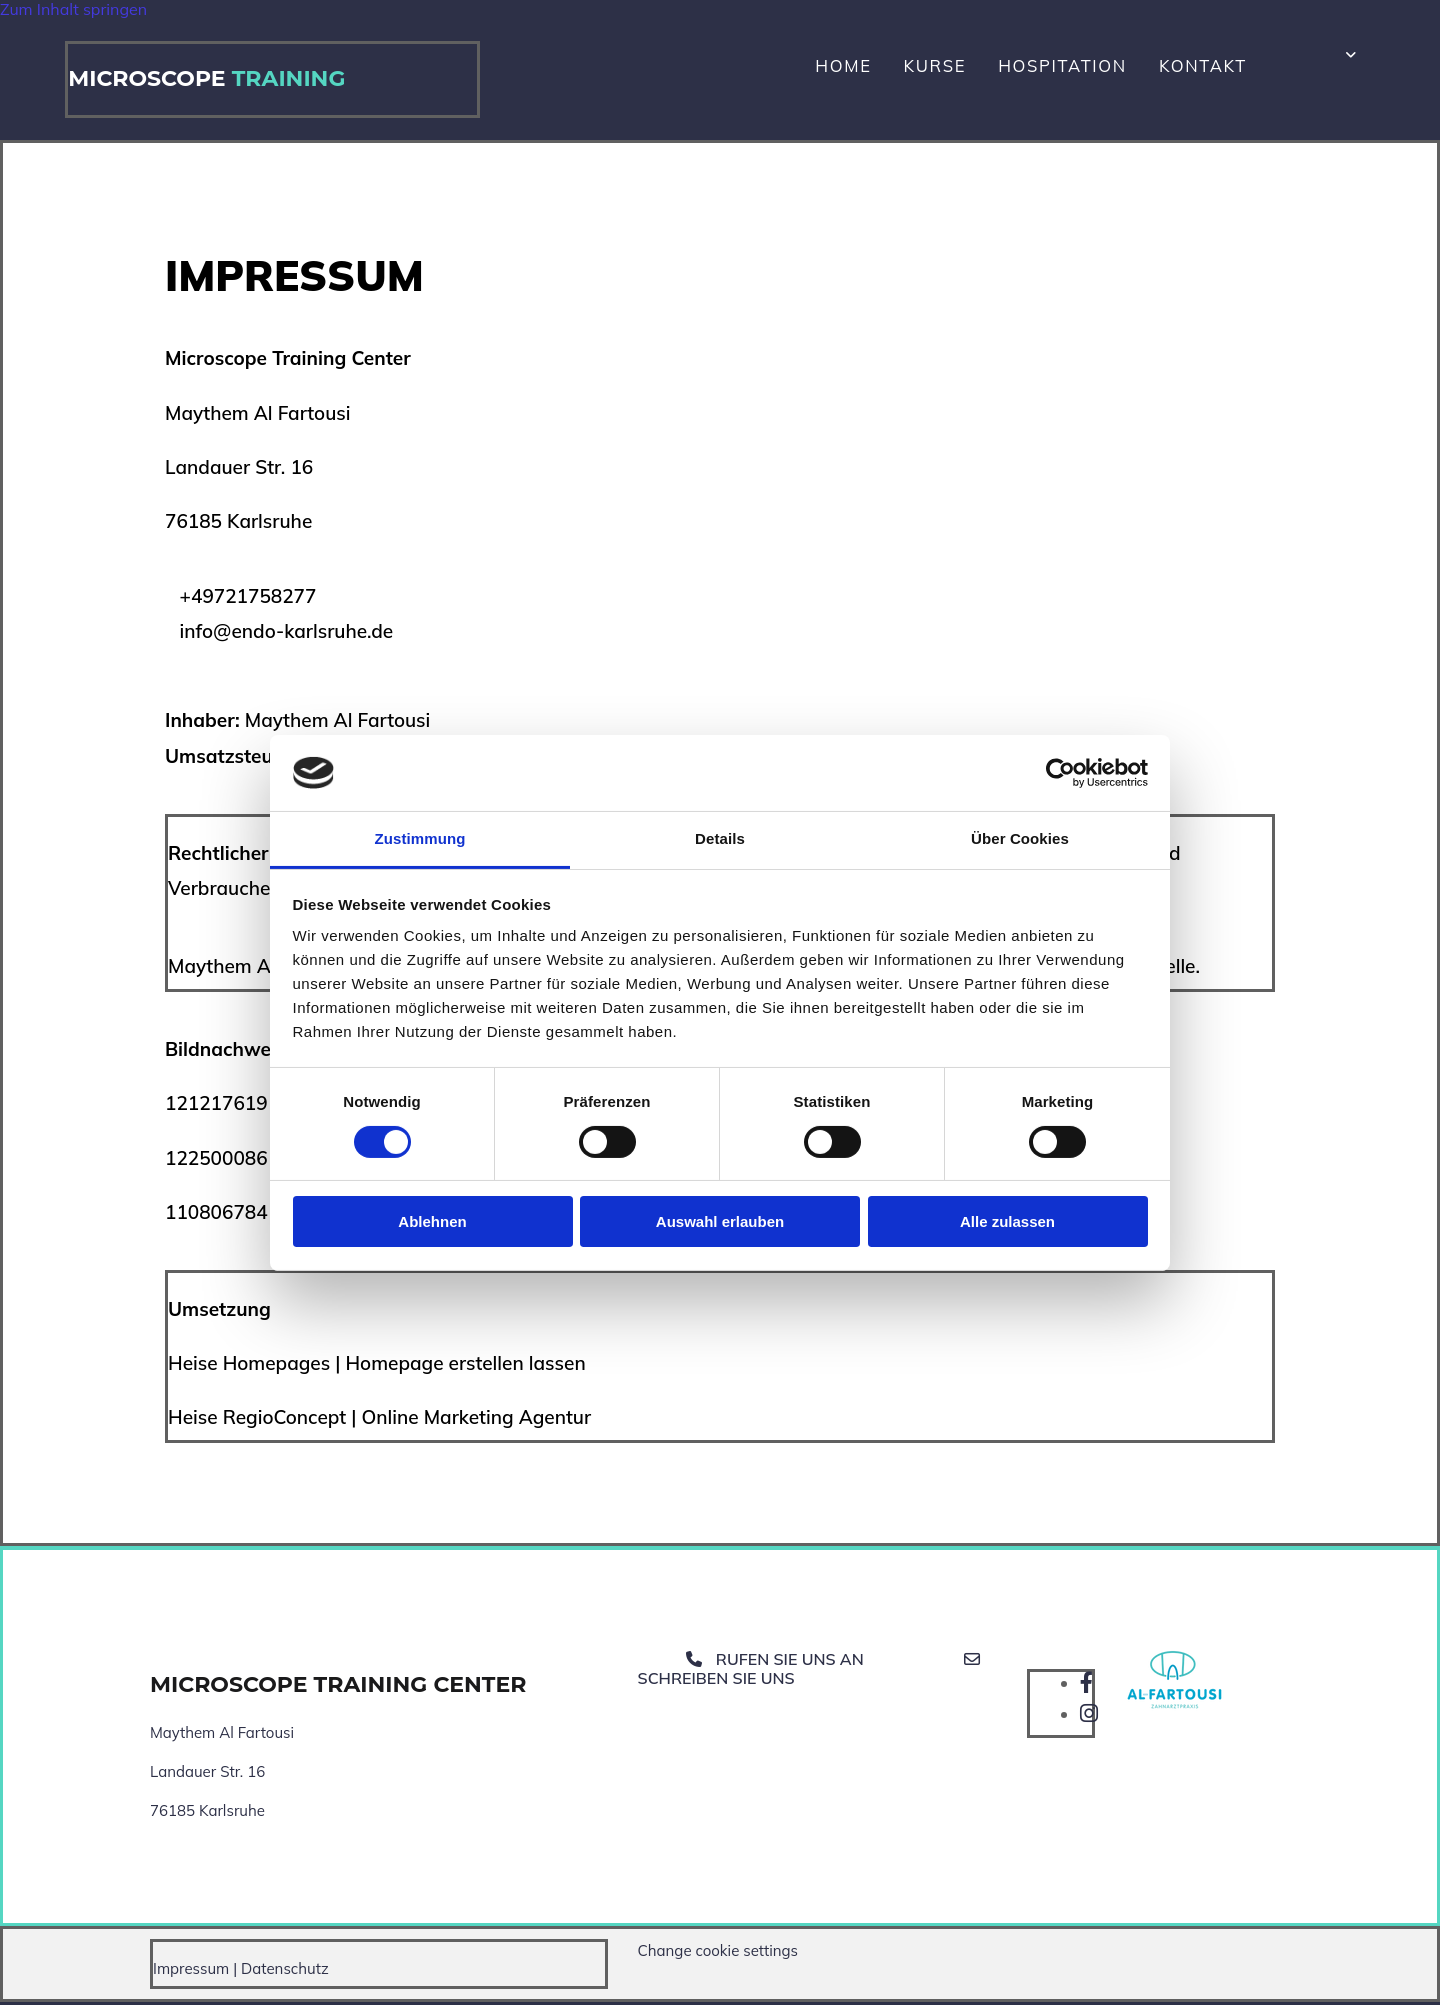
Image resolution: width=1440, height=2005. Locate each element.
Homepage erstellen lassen (465, 1367)
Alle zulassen (1007, 1221)
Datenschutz (285, 1971)
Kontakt (1200, 68)
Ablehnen (432, 1221)
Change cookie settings (718, 1953)
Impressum (191, 1971)
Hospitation (1083, 68)
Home (898, 68)
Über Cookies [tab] (1020, 838)
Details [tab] (720, 838)
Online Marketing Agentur (476, 1421)
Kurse (976, 68)
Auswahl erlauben (720, 1221)
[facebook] (1086, 1686)
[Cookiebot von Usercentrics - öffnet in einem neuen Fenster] (1060, 773)
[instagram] (1089, 1717)
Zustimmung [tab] (420, 838)
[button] (814, 1672)
